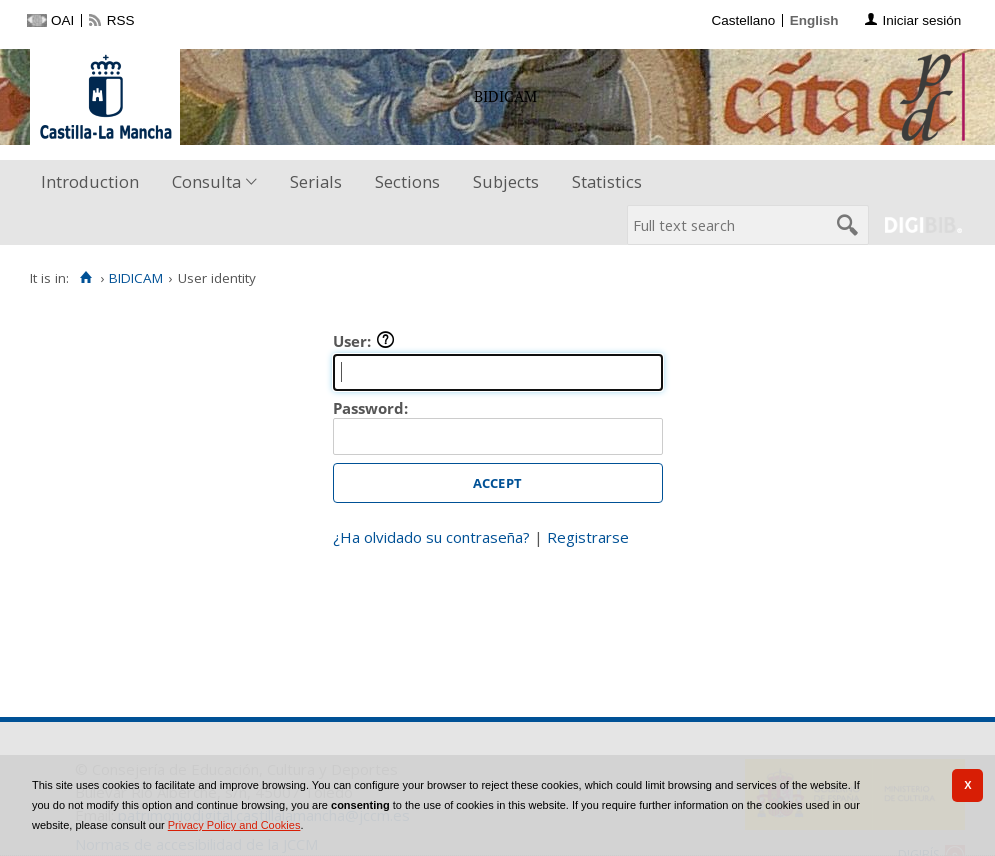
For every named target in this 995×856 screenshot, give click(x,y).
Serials (316, 181)
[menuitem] (94, 182)
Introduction (90, 181)
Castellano (743, 20)
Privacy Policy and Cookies (234, 825)
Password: (370, 408)
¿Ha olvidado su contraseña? (431, 537)
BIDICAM (136, 278)
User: (364, 341)
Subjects (506, 181)
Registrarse (588, 537)
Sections (407, 181)
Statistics (607, 181)
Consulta (206, 181)
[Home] (85, 278)
